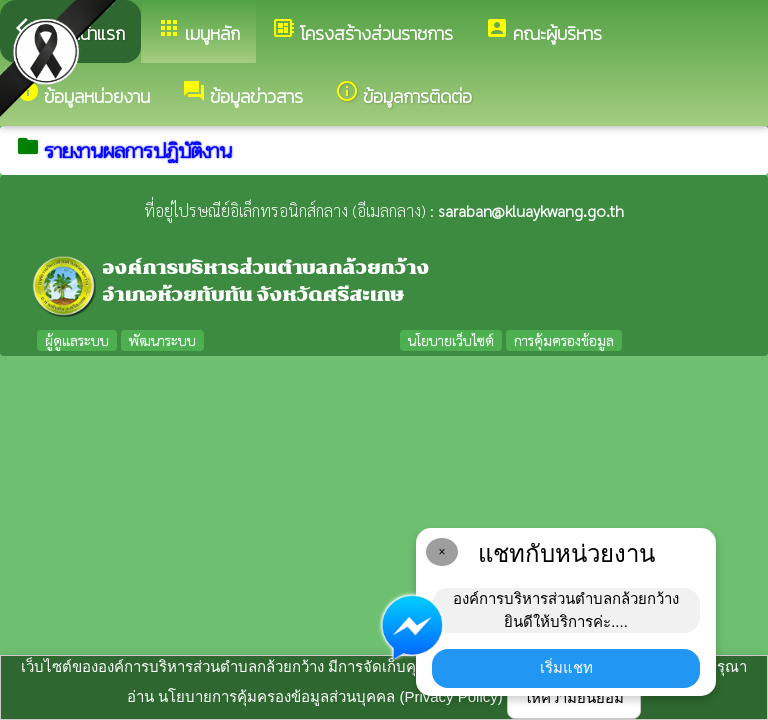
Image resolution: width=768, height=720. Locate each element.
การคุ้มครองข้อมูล (564, 340)
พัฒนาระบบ (162, 340)
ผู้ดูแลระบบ (77, 340)
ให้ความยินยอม (574, 697)
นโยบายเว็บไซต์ (451, 340)
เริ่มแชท (566, 667)
